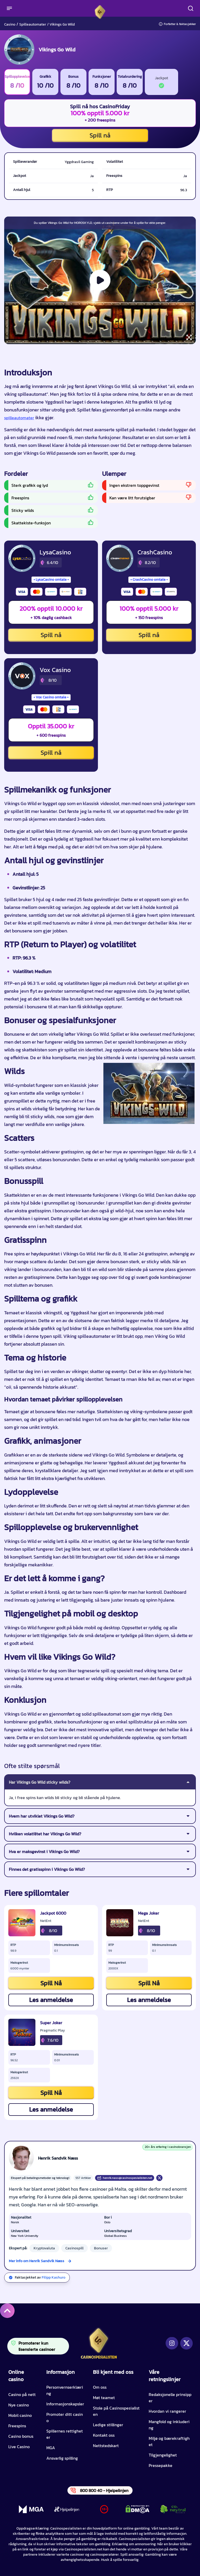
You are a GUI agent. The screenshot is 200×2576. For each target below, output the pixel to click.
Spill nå (100, 135)
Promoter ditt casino (64, 2417)
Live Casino (19, 2446)
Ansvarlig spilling (62, 2458)
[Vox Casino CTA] (21, 676)
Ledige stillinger (108, 2425)
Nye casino (18, 2405)
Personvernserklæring (64, 2390)
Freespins (17, 2426)
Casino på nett (22, 2394)
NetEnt (45, 1921)
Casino (9, 24)
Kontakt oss (104, 2435)
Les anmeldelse (51, 1999)
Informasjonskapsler (65, 2404)
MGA (50, 2448)
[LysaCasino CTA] (21, 558)
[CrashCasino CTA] (119, 558)
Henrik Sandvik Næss (58, 2158)
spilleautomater (19, 418)
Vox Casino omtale (51, 697)
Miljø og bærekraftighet (169, 2441)
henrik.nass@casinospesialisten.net (124, 2178)
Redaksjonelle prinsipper (170, 2397)
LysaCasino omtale (51, 579)
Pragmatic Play (52, 2030)
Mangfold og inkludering (169, 2424)
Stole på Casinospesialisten (116, 2411)
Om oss (100, 2387)
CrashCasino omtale (149, 579)
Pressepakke (160, 2465)
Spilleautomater (32, 24)
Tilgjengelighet (163, 2455)
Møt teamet (104, 2397)
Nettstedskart (106, 2445)
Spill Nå (51, 1983)
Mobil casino (20, 2415)
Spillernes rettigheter (64, 2434)
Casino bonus (20, 2436)
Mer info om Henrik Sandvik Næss (36, 2261)
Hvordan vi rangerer (167, 2411)
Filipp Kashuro (53, 2277)
